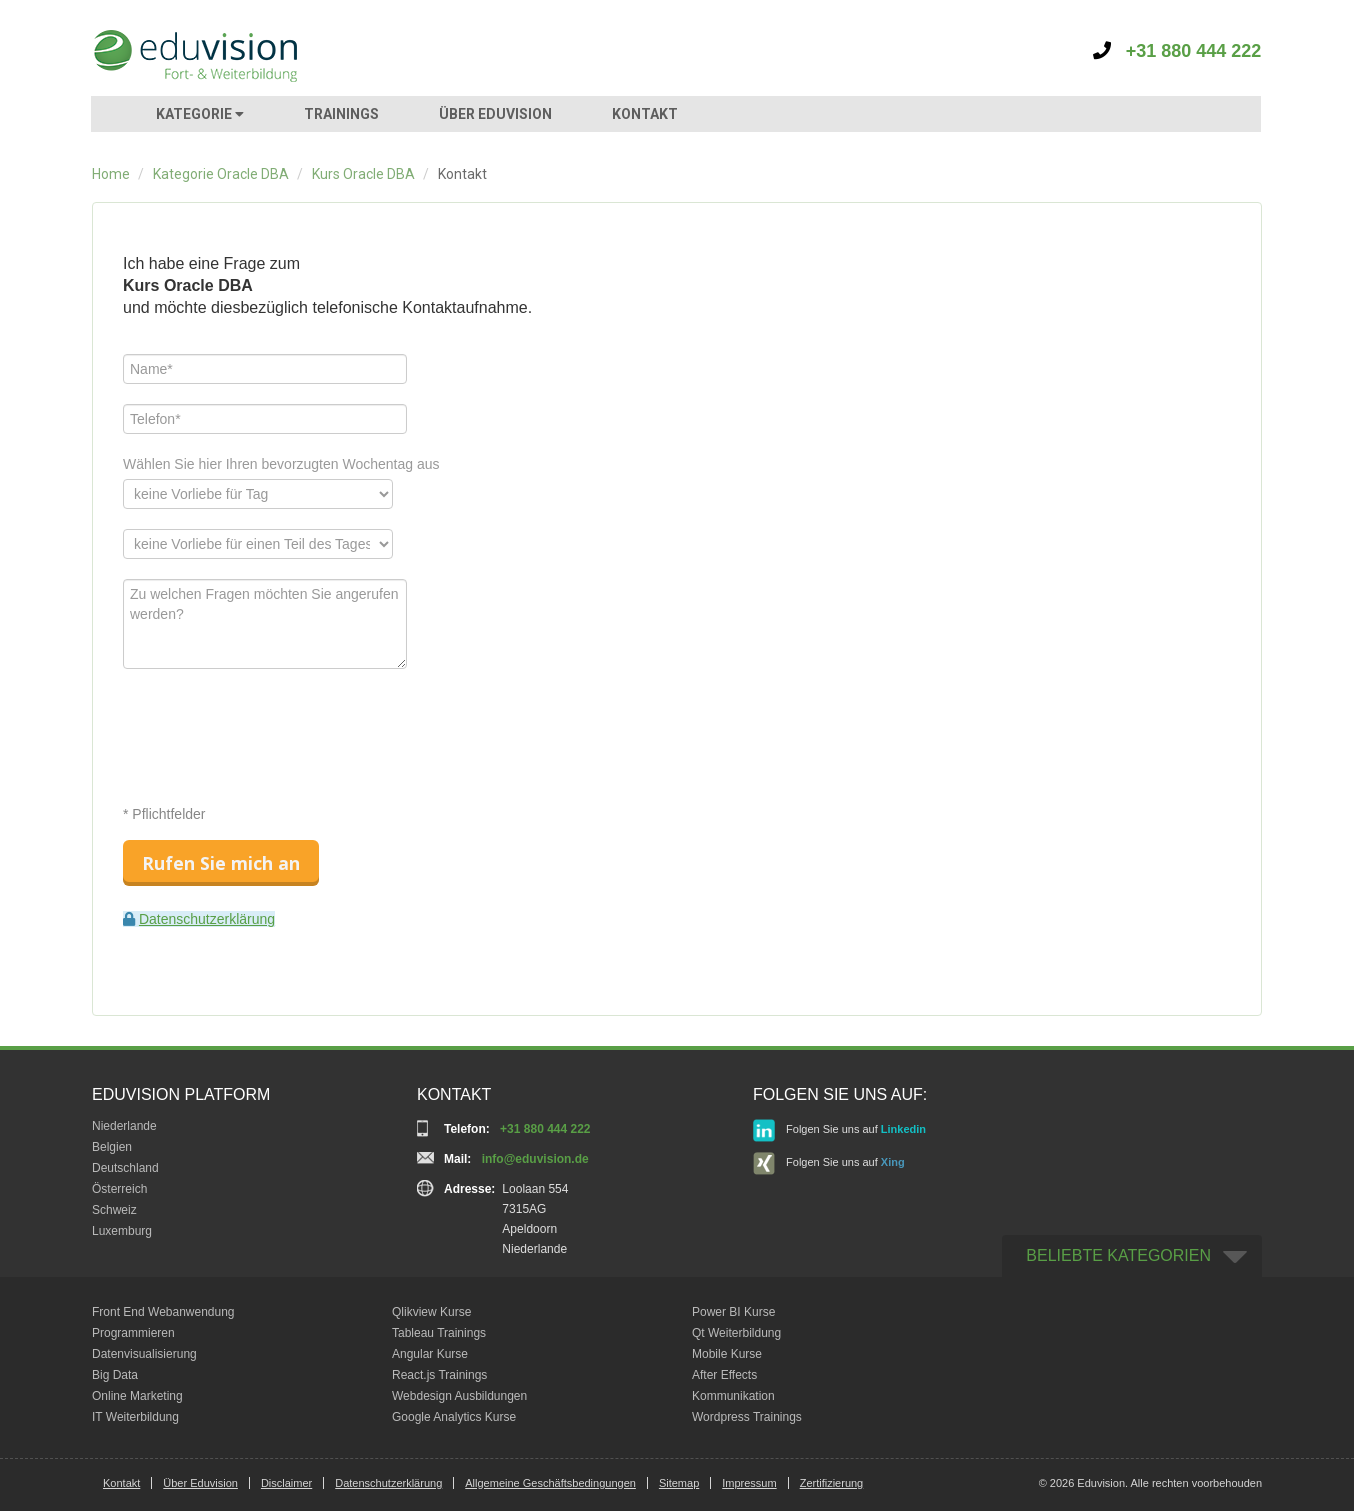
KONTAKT (645, 114)
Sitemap (679, 1483)
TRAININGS (341, 114)
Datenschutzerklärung (207, 919)
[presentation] (275, 728)
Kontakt (121, 1483)
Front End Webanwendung (163, 1312)
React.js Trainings (439, 1375)
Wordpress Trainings (747, 1417)
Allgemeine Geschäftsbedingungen (550, 1483)
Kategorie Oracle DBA (221, 174)
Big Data (115, 1375)
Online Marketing (137, 1396)
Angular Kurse (430, 1354)
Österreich (119, 1189)
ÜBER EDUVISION (495, 114)
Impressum (749, 1483)
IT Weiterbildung (135, 1417)
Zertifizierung (832, 1483)
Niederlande (124, 1126)
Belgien (112, 1147)
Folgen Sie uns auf (839, 1130)
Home (111, 174)
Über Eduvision (200, 1483)
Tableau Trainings (439, 1333)
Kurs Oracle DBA (363, 174)
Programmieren (133, 1333)
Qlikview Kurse (431, 1312)
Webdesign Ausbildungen (459, 1396)
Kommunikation (733, 1396)
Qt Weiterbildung (736, 1333)
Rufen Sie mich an (221, 863)
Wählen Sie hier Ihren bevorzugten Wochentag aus (281, 464)
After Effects (724, 1375)
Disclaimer (286, 1483)
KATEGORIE (200, 114)
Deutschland (125, 1168)
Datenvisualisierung (144, 1354)
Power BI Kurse (733, 1312)
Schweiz (114, 1210)
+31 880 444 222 (1177, 51)
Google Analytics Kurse (454, 1417)
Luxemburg (122, 1231)
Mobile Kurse (727, 1354)
